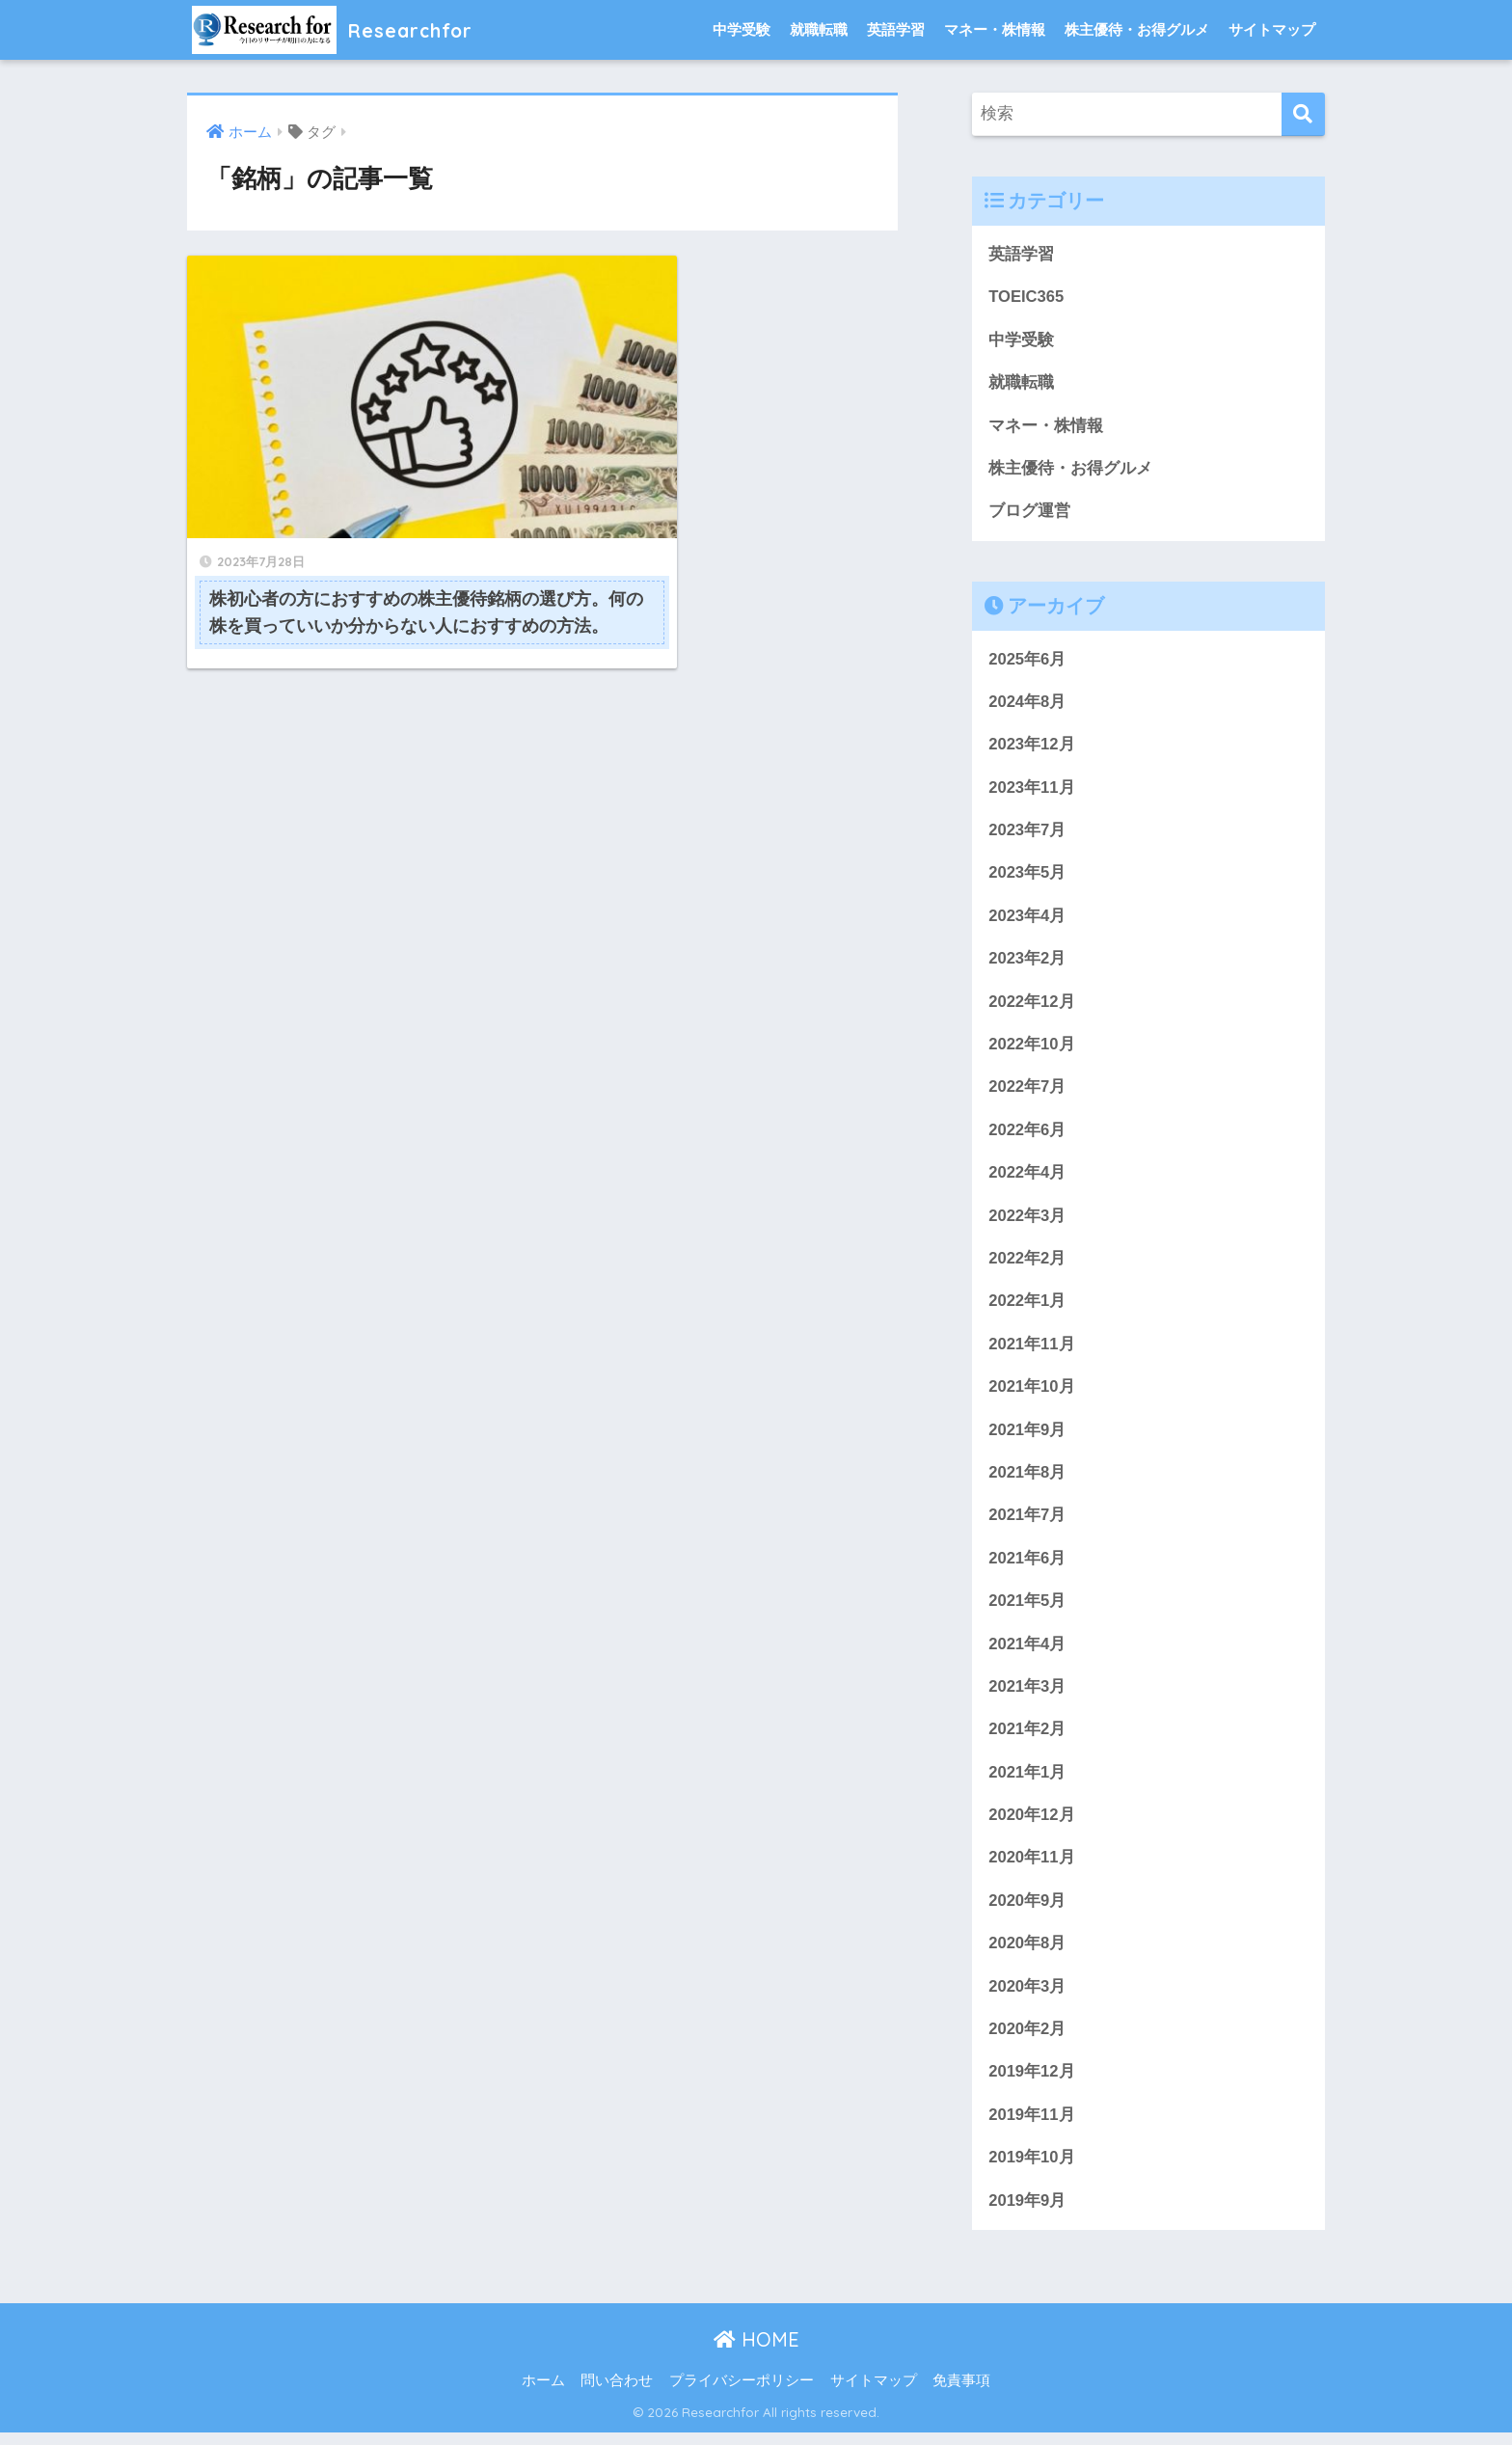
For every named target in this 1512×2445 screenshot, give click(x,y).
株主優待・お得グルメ (1137, 29)
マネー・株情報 (994, 29)
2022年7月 (1027, 1092)
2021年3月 (1027, 1696)
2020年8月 (1027, 1954)
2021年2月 (1027, 1738)
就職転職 (819, 29)
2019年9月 (1027, 2213)
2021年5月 (1027, 1609)
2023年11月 (1031, 790)
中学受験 (741, 29)
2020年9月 (1027, 1911)
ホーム (543, 2394)
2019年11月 (1031, 2127)
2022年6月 (1027, 1135)
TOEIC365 (1026, 297)
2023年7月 (1027, 834)
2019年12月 (1031, 2084)
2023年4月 (1027, 919)
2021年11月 (1031, 1351)
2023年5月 (1027, 876)
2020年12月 (1031, 1825)
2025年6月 (1027, 661)
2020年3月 (1027, 1998)
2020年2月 (1027, 2040)
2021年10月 (1031, 1394)
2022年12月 (1031, 1005)
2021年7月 (1027, 1523)
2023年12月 (1031, 747)
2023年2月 (1027, 963)
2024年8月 (1027, 703)
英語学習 (896, 29)
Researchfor (342, 29)
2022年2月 (1027, 1265)
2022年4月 (1027, 1178)
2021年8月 (1027, 1480)
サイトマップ (1271, 29)
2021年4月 (1027, 1653)
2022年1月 (1027, 1307)
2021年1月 (1027, 1782)
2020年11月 (1031, 1868)
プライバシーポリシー (741, 2394)
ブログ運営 (1029, 512)
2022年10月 (1031, 1049)
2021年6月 (1027, 1566)
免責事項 (961, 2394)
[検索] (1303, 114)
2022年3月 (1027, 1221)
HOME (756, 2353)
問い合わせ (616, 2394)
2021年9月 (1027, 1436)
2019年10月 (1031, 2169)
